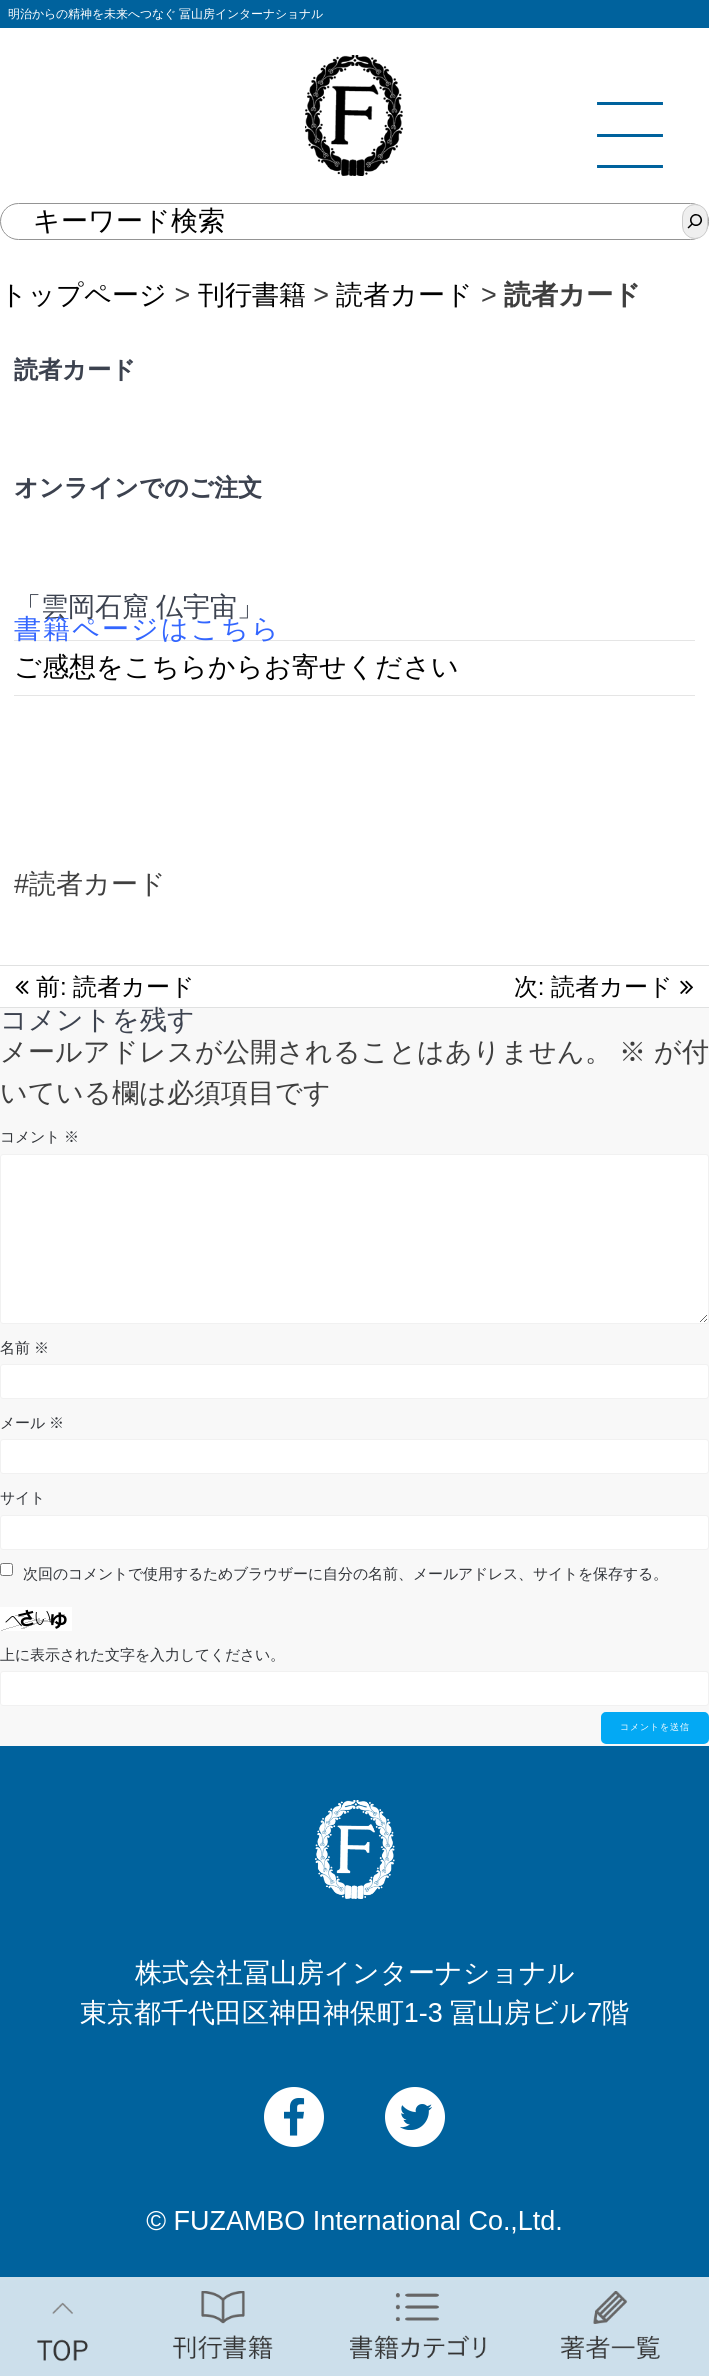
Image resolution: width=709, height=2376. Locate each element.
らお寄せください (347, 667)
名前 (24, 1347)
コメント (39, 1136)
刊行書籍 (252, 295)
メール (32, 1422)
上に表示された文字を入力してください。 (142, 1654)
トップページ (83, 295)
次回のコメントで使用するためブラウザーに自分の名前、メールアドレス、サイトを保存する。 (345, 1573)
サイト (22, 1497)
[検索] (695, 221)
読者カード (404, 295)
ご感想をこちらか (125, 667)
